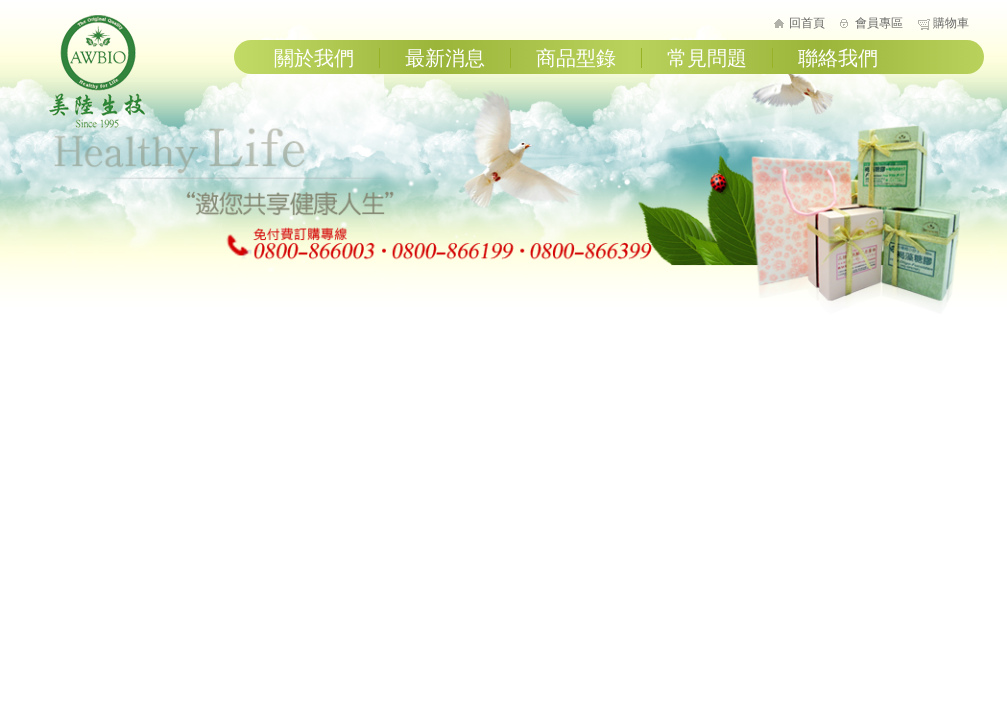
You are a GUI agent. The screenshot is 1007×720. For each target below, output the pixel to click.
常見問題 (707, 58)
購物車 (951, 23)
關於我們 (314, 58)
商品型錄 (576, 58)
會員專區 (879, 23)
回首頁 (807, 23)
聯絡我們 (838, 58)
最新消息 (445, 58)
